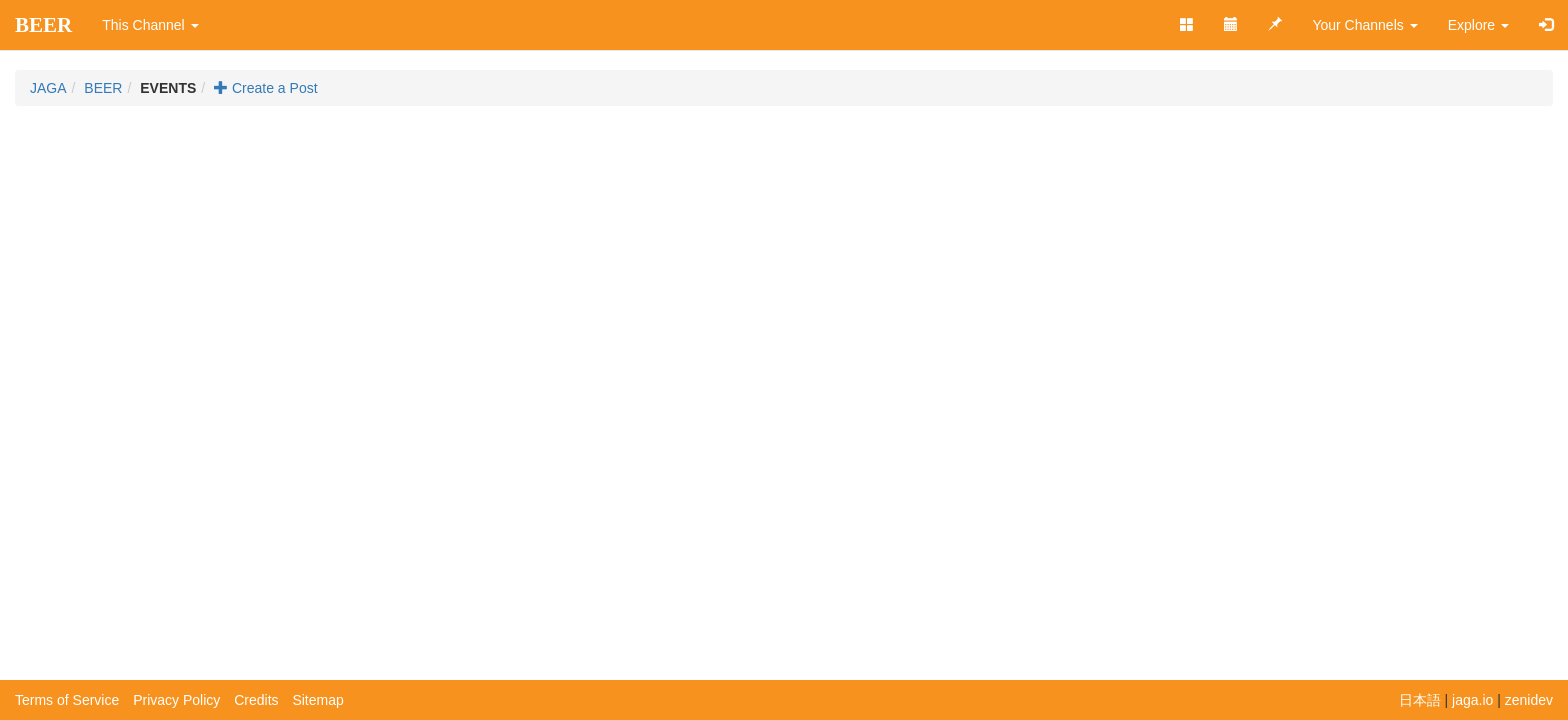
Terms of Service (67, 700)
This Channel (150, 25)
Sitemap (317, 700)
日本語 (1420, 700)
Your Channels (1364, 25)
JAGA (48, 88)
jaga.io (1472, 700)
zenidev (1529, 700)
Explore (1478, 25)
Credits (256, 700)
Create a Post (266, 88)
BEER (43, 25)
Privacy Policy (176, 700)
